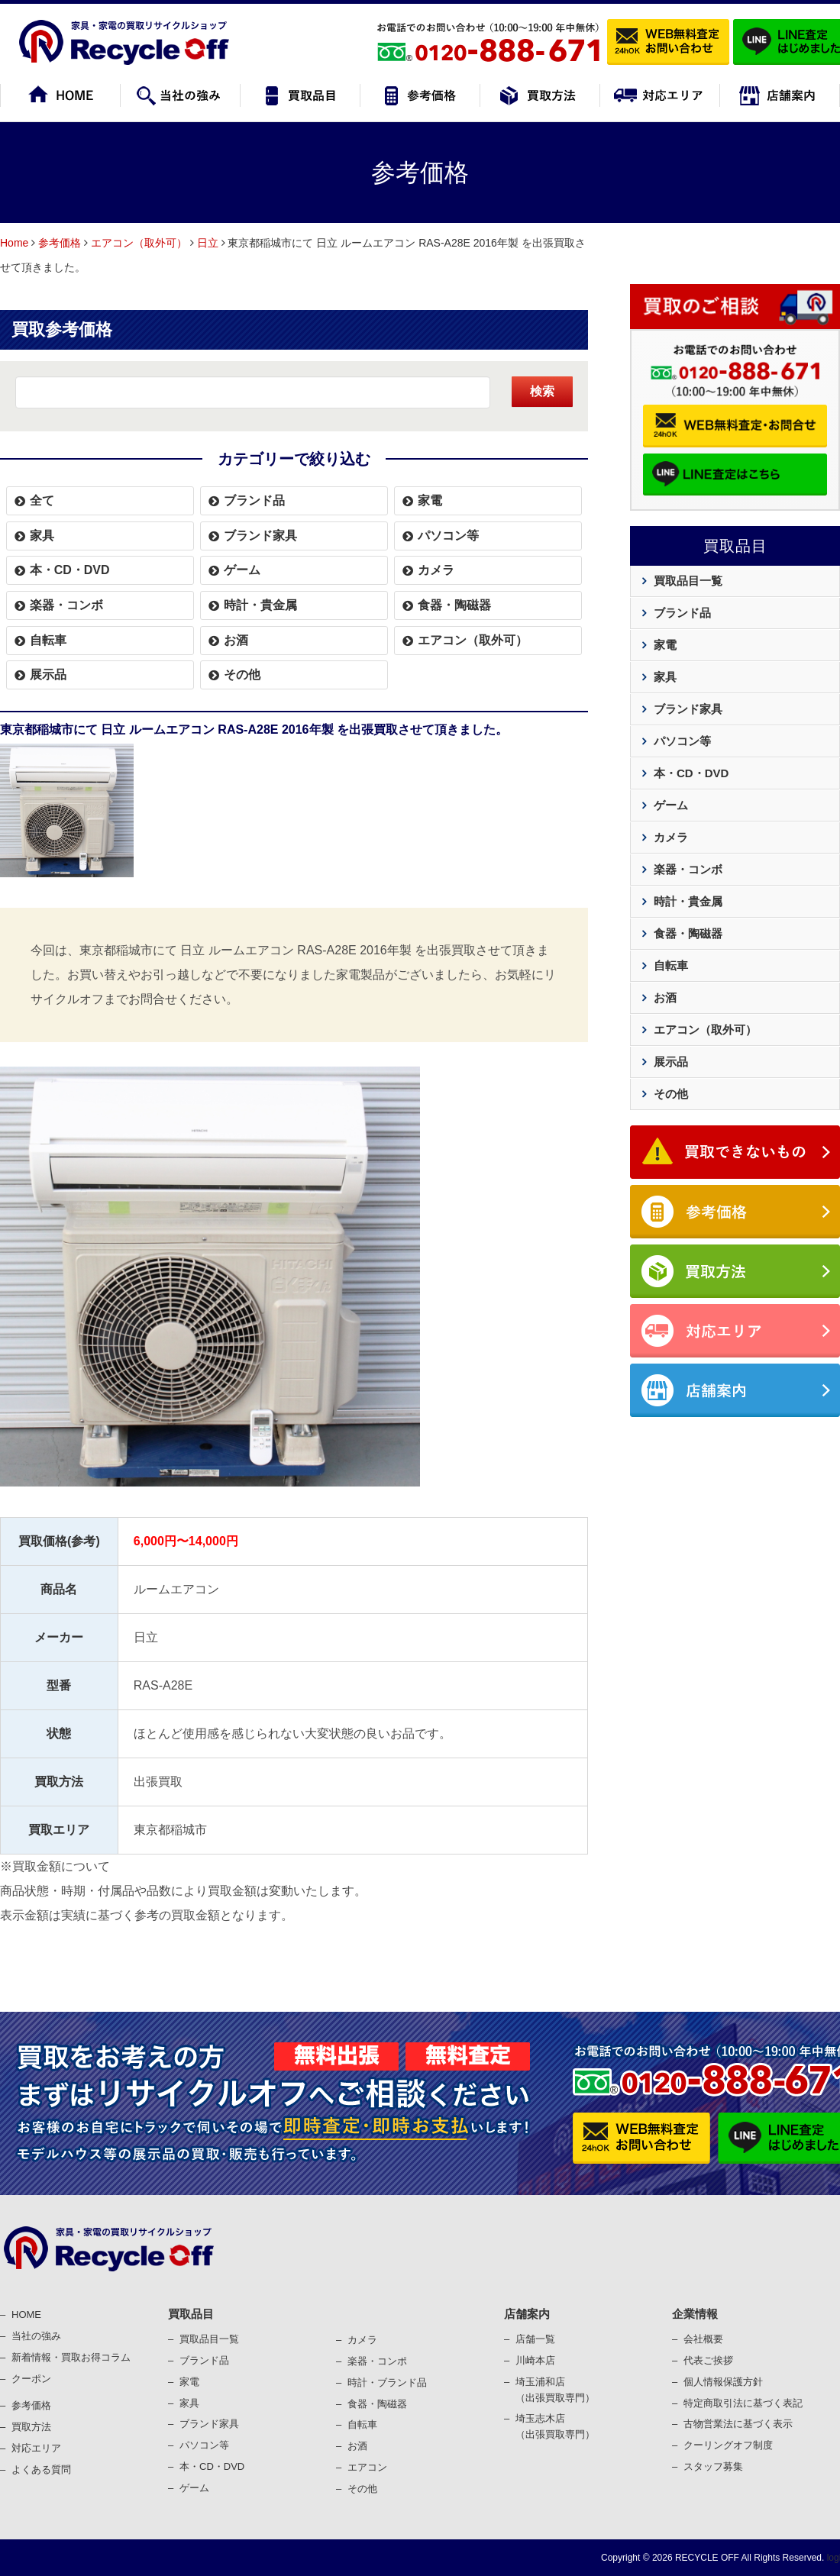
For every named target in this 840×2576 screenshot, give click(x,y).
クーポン (31, 2378)
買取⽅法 (31, 2426)
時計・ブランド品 (387, 2382)
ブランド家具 (260, 535)
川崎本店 (535, 2360)
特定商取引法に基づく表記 (743, 2403)
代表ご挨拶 (708, 2360)
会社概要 (703, 2339)
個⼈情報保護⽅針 (723, 2381)
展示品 (48, 674)
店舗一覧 (535, 2339)
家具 (42, 535)
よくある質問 (41, 2469)
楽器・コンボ (66, 605)
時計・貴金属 (260, 605)
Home (14, 243)
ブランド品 (254, 500)
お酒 (236, 640)
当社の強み (36, 2336)
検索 (542, 391)
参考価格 (59, 243)
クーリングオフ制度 (728, 2445)
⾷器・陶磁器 (377, 2404)
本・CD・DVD (70, 569)
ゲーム (242, 569)
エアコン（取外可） (139, 243)
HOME (26, 2314)
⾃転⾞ (362, 2424)
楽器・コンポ (377, 2361)
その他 (242, 674)
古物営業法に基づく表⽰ (738, 2423)
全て (42, 500)
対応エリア (36, 2448)
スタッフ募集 (713, 2466)
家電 (430, 500)
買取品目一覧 (688, 580)
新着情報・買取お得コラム (71, 2357)
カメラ (436, 569)
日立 (207, 243)
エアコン (367, 2467)
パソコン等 (448, 535)
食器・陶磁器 (454, 605)
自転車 (48, 640)
